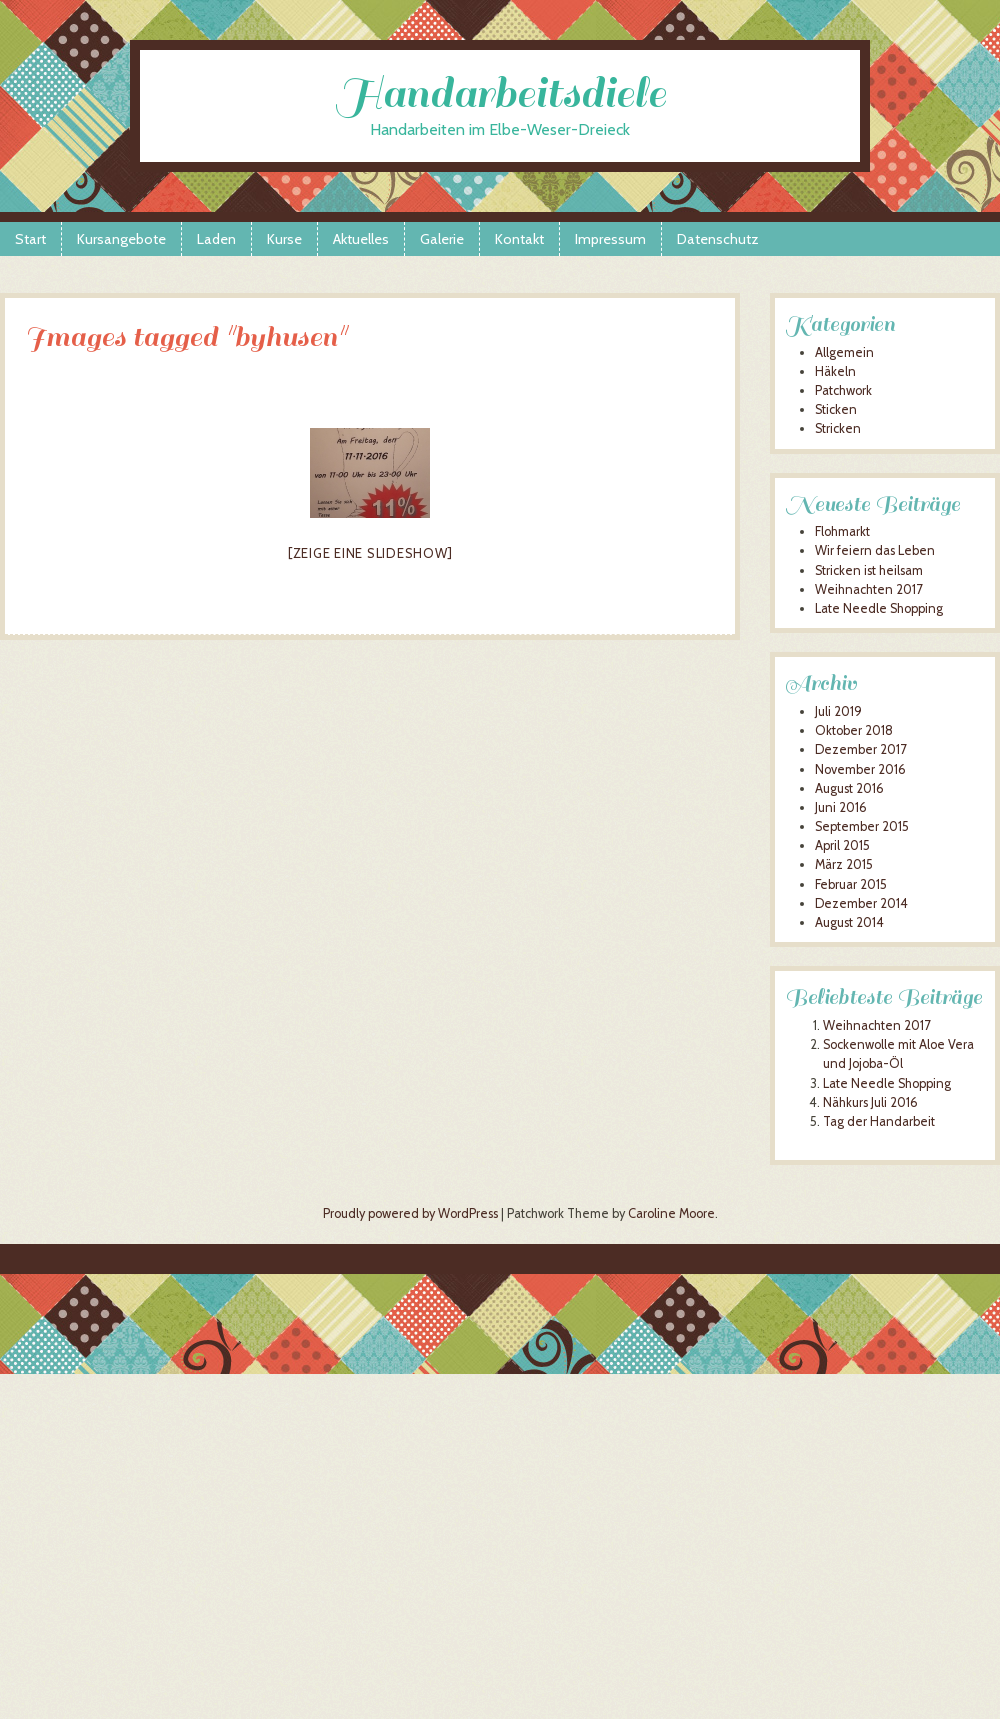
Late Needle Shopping (879, 608)
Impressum (610, 239)
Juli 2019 (838, 711)
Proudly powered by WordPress (410, 1213)
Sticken (836, 409)
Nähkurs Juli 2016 (870, 1102)
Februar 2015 (851, 884)
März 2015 (844, 864)
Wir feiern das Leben (875, 550)
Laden (216, 239)
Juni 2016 (841, 807)
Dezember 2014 (861, 903)
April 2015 (842, 845)
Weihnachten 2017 (868, 589)
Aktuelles (361, 239)
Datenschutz (718, 239)
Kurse (284, 239)
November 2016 (860, 769)
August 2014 (849, 922)
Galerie (442, 239)
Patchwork (843, 390)
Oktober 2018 (854, 730)
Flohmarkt (842, 531)
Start (30, 239)
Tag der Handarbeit (879, 1121)
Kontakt (519, 239)
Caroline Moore (671, 1213)
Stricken (838, 428)
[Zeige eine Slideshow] (370, 553)
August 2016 (849, 788)
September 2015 (862, 826)
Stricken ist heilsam (869, 570)
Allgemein (844, 352)
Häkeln (835, 371)
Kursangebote (121, 239)
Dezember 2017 (860, 749)
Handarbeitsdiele (500, 93)
